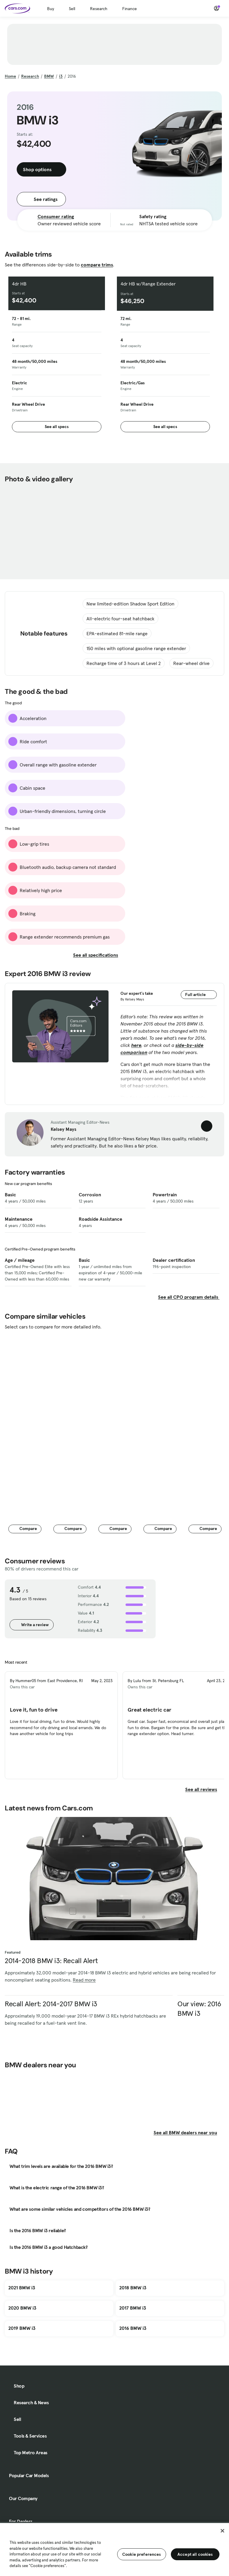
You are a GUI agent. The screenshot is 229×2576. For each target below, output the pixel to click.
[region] (114, 2549)
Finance (129, 8)
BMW (49, 76)
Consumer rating (56, 216)
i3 (61, 76)
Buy (50, 8)
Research (98, 8)
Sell (72, 8)
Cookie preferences (141, 2554)
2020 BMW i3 (22, 2308)
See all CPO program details (188, 1297)
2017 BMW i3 (132, 2308)
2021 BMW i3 (21, 2288)
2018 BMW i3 (132, 2288)
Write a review (32, 1624)
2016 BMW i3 (132, 2328)
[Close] (222, 2530)
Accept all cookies (195, 2554)
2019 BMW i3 (21, 2328)
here (136, 1045)
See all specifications (99, 955)
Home (10, 76)
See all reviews (204, 1789)
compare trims (97, 265)
